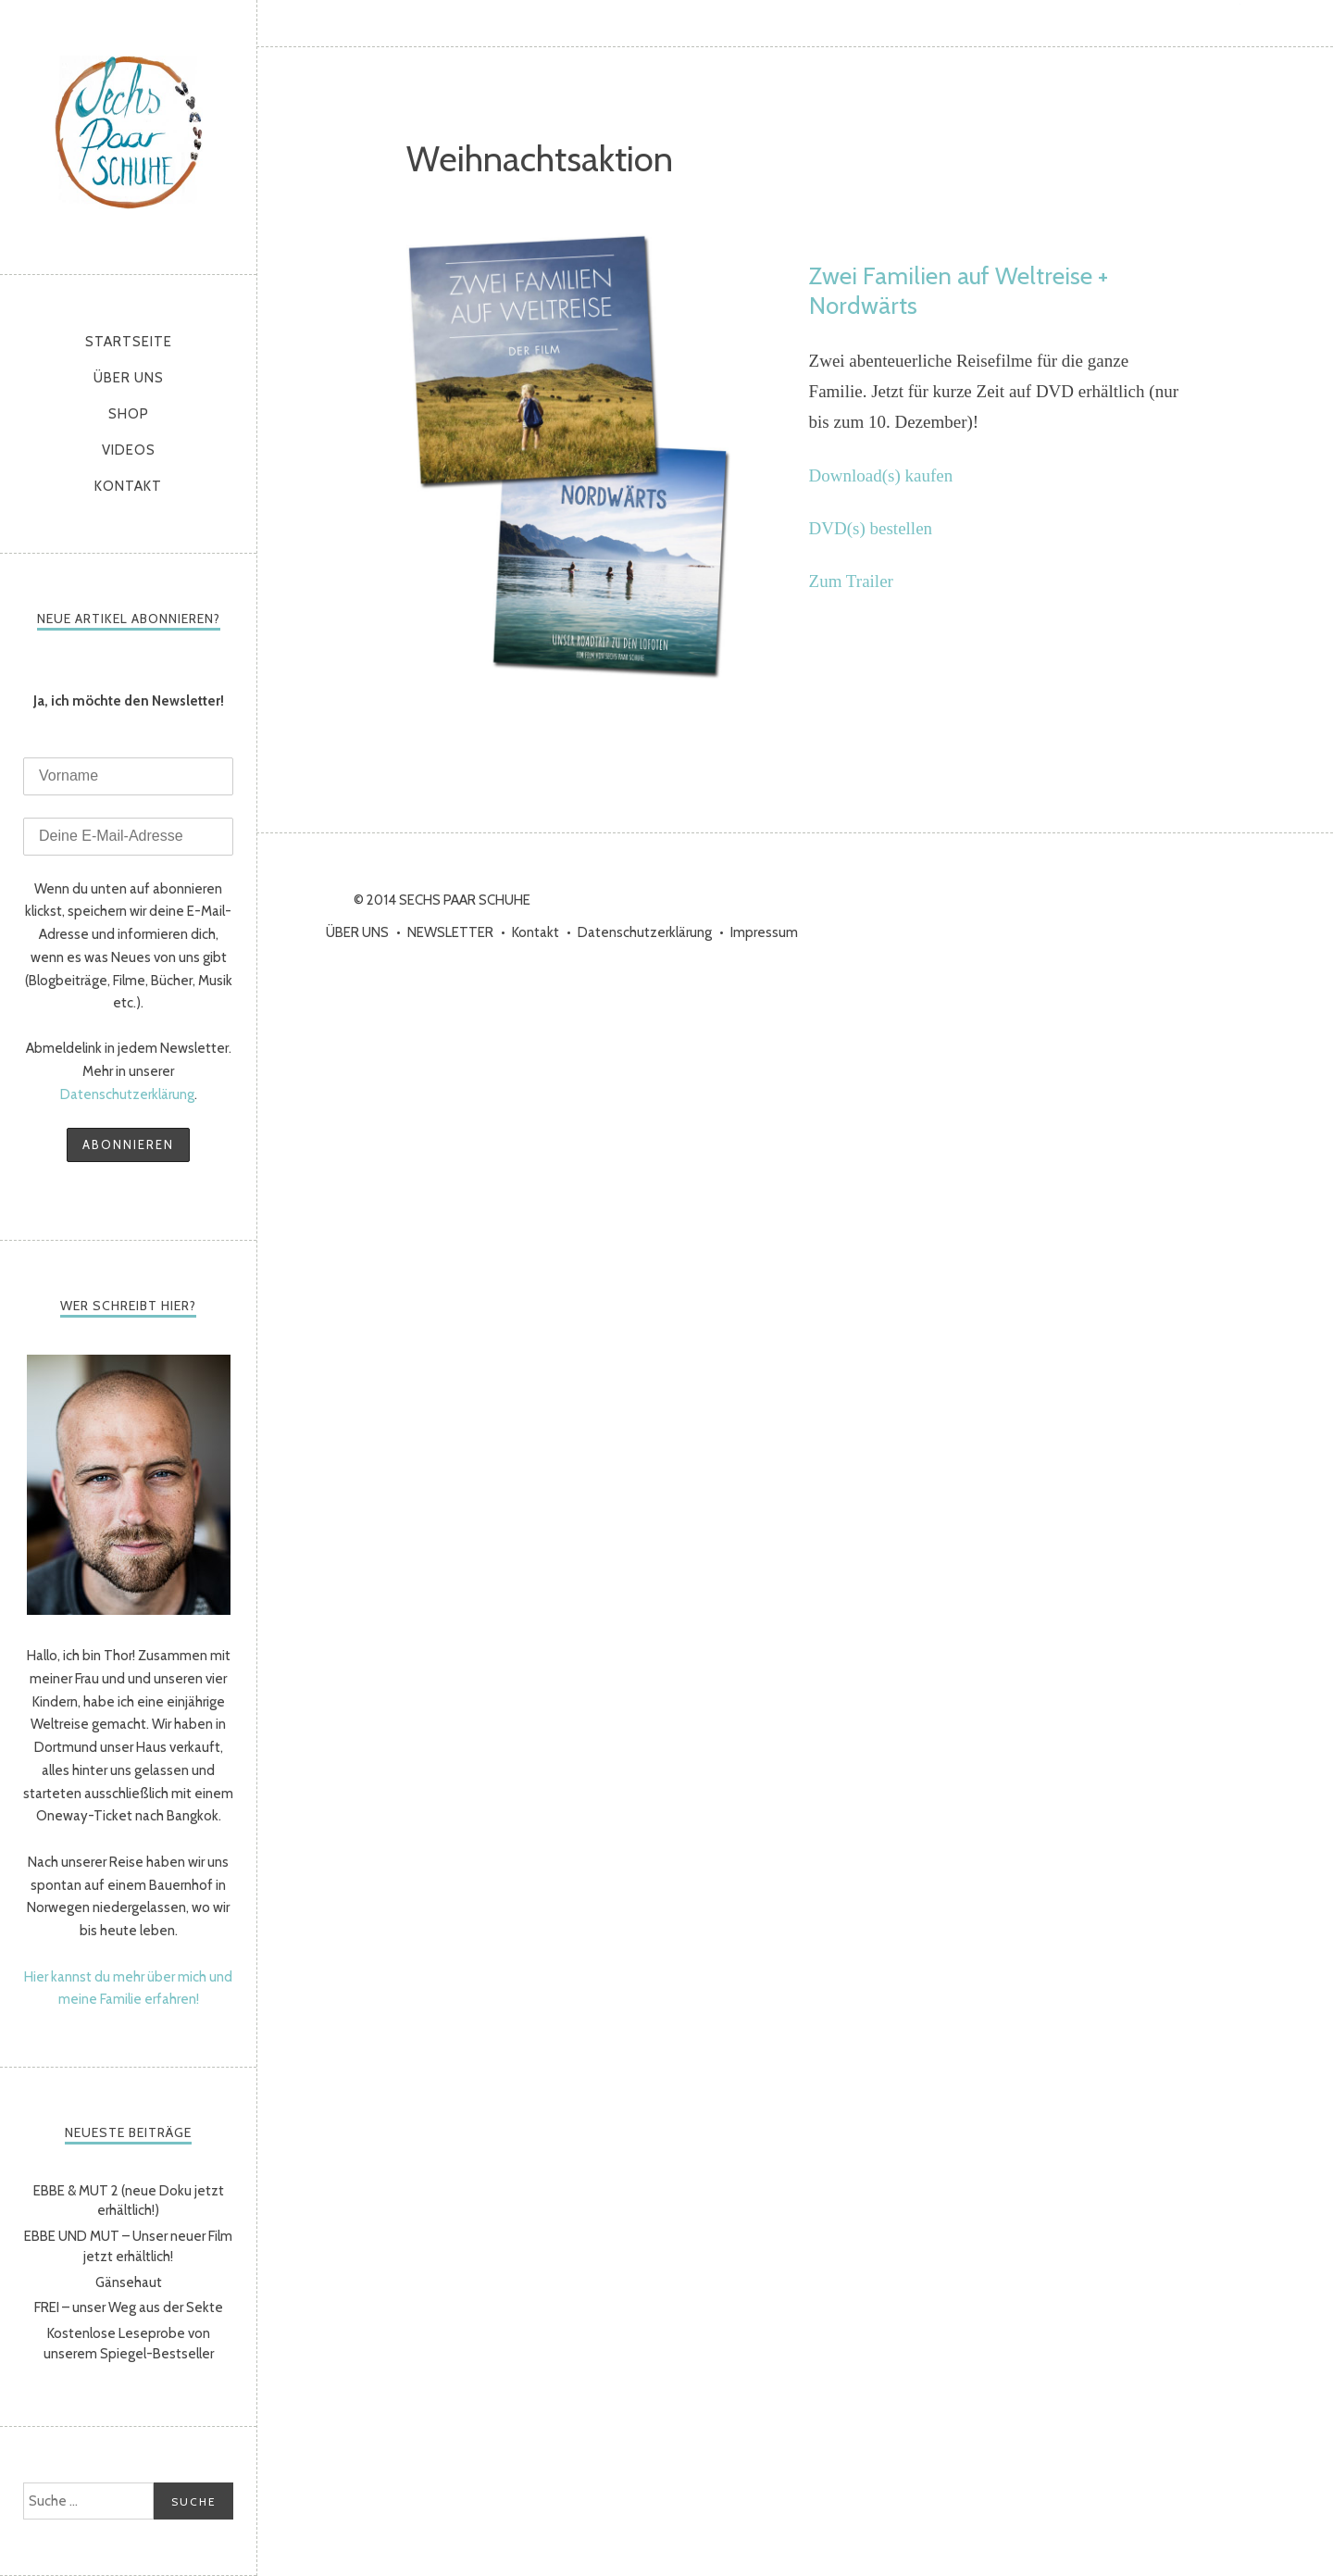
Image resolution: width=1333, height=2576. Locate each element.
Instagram (1171, 23)
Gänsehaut (128, 2282)
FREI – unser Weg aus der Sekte (128, 2307)
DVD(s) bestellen (871, 528)
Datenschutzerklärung (127, 1094)
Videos (129, 450)
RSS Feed (1310, 23)
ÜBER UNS (128, 377)
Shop (128, 414)
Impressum (764, 932)
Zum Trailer (851, 581)
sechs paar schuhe (129, 132)
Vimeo (1263, 23)
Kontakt (128, 486)
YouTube (1217, 23)
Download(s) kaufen (881, 475)
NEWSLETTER (450, 932)
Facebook (1125, 23)
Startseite (128, 341)
